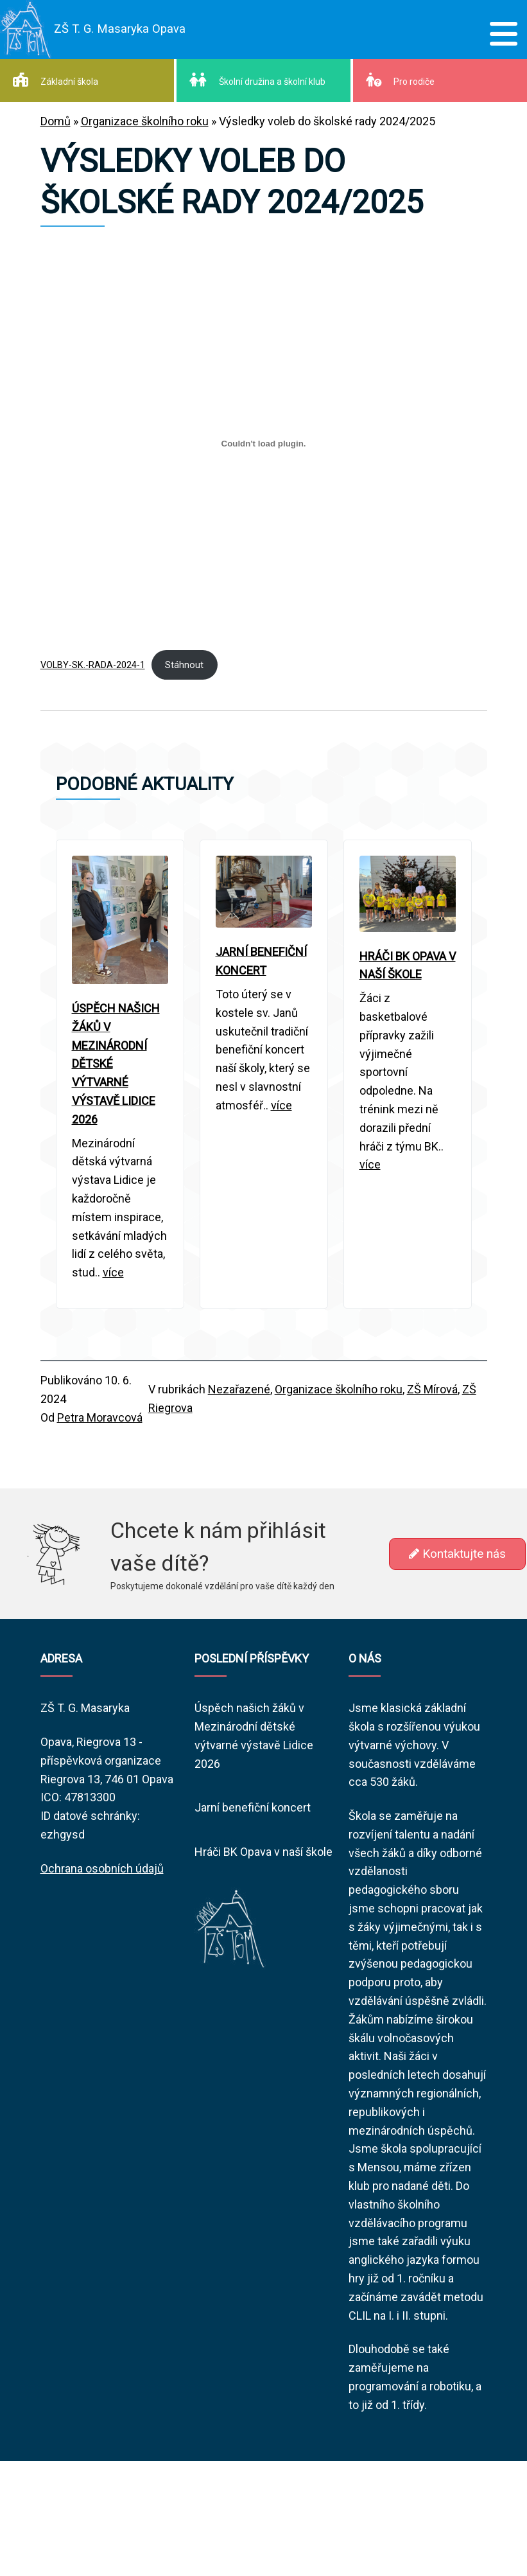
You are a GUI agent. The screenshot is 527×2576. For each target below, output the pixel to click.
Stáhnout (184, 665)
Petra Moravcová (100, 1417)
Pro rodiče (400, 80)
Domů (55, 121)
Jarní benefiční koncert (252, 1807)
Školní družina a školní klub (257, 80)
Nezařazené (239, 1389)
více (113, 1272)
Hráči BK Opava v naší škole (263, 1851)
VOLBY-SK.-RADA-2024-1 (92, 665)
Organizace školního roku (145, 121)
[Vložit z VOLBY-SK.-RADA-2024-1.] (263, 444)
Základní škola (55, 80)
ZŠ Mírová (432, 1389)
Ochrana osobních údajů (102, 1868)
